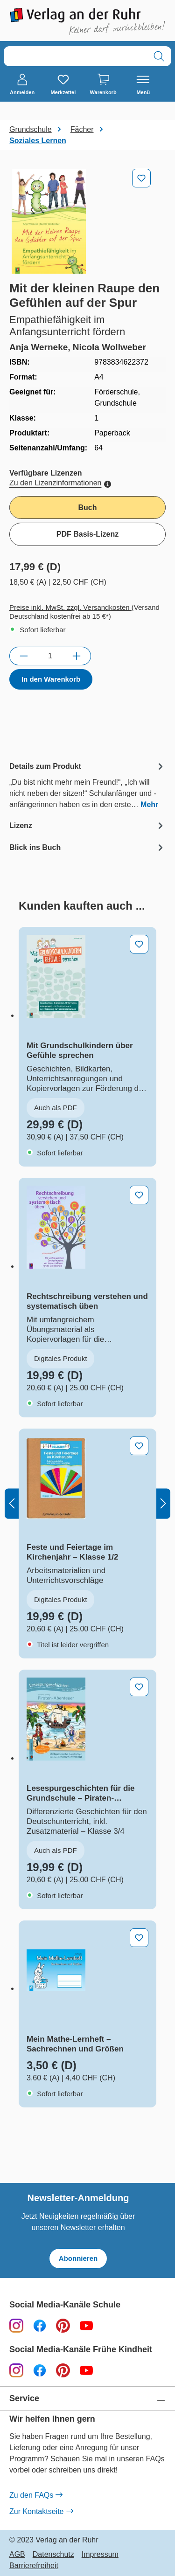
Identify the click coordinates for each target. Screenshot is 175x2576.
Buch (87, 507)
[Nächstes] (163, 1503)
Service (24, 2398)
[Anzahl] (50, 656)
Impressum (100, 2554)
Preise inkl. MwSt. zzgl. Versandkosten (70, 607)
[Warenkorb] (103, 85)
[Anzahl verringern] (23, 656)
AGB (17, 2554)
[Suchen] (159, 56)
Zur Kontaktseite (41, 2511)
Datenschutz (53, 2554)
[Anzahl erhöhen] (77, 656)
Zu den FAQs (35, 2495)
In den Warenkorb (50, 679)
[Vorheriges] (12, 1503)
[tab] (87, 785)
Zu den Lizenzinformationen (60, 483)
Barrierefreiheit (33, 2565)
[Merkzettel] (63, 85)
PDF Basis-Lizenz (87, 534)
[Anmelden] (22, 85)
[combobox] (75, 56)
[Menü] (143, 85)
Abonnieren (78, 2258)
